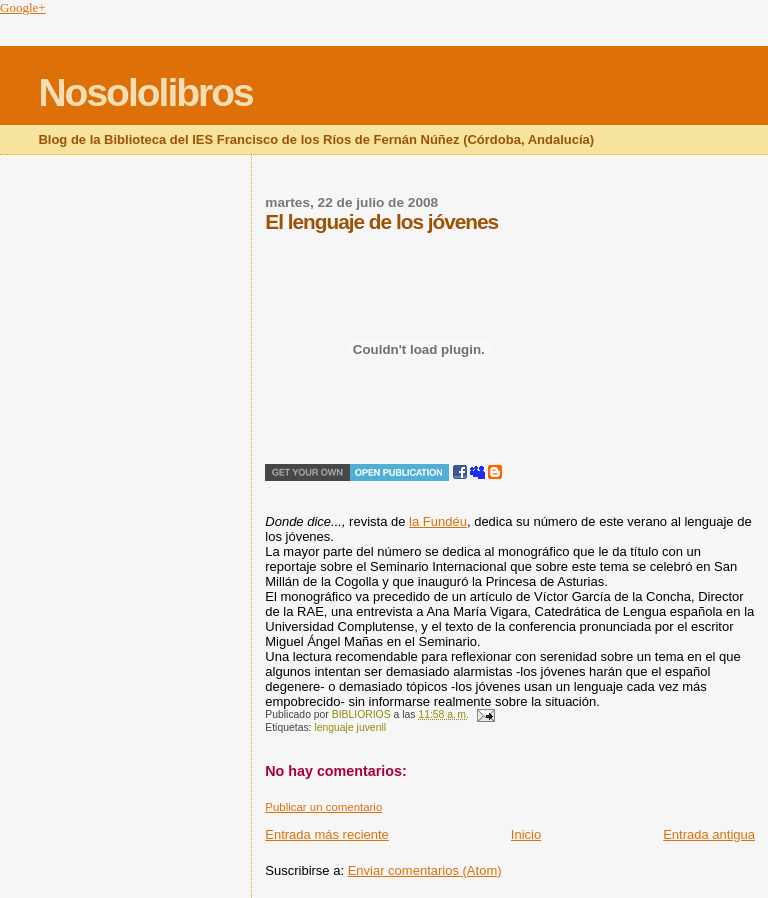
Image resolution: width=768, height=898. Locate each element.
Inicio (526, 834)
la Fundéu (438, 521)
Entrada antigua (709, 834)
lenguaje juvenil (350, 727)
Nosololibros (145, 92)
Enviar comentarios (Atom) (425, 870)
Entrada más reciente (327, 834)
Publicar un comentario (323, 807)
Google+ (23, 7)
